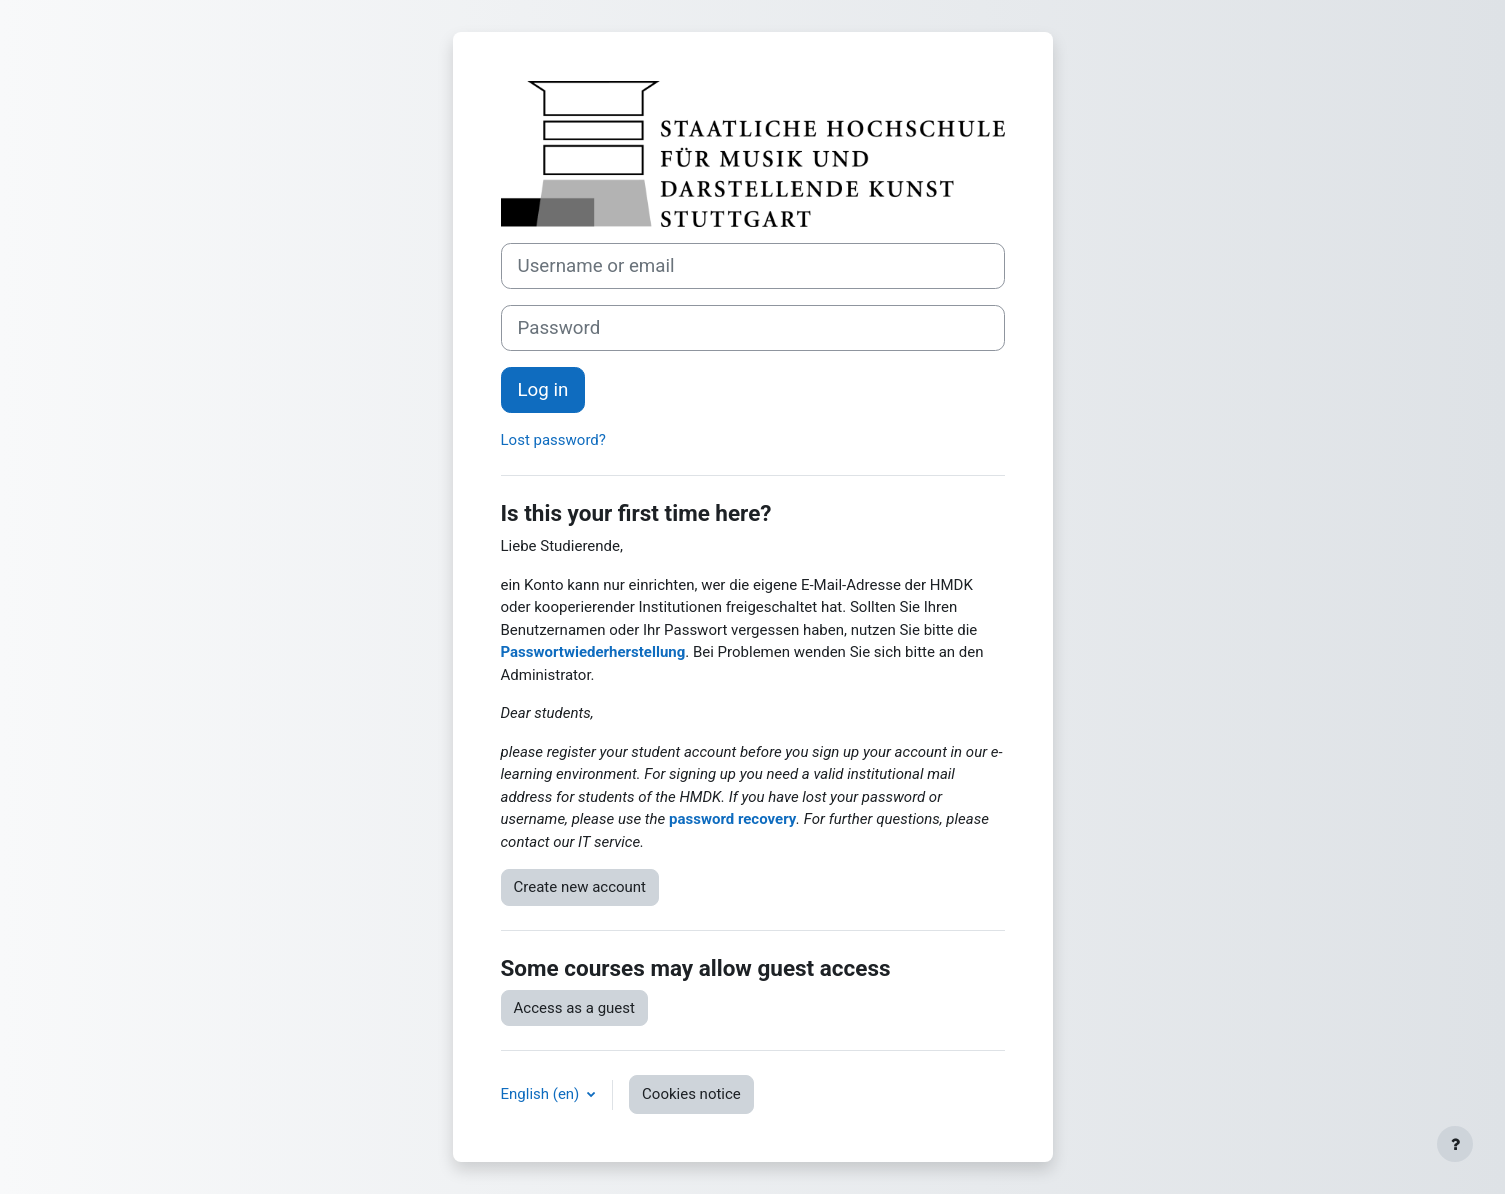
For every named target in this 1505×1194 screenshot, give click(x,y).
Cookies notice (691, 1094)
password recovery (732, 819)
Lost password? (553, 440)
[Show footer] (1455, 1144)
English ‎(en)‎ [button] (542, 1094)
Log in (543, 390)
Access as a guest (574, 1008)
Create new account (580, 887)
